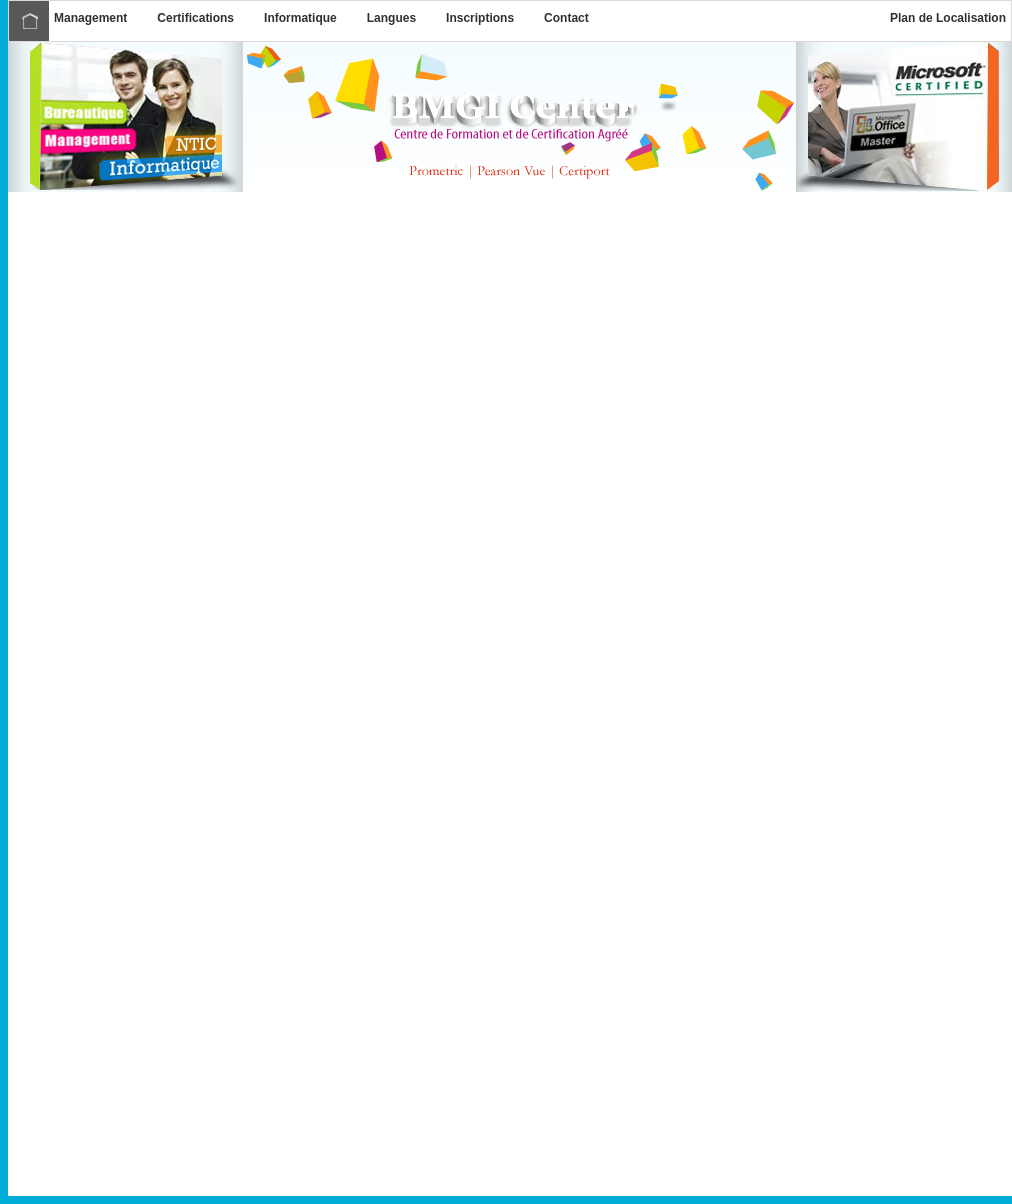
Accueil (29, 21)
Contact (566, 18)
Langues (391, 18)
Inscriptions (480, 18)
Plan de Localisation (948, 18)
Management (90, 18)
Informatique (300, 18)
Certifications (195, 18)
